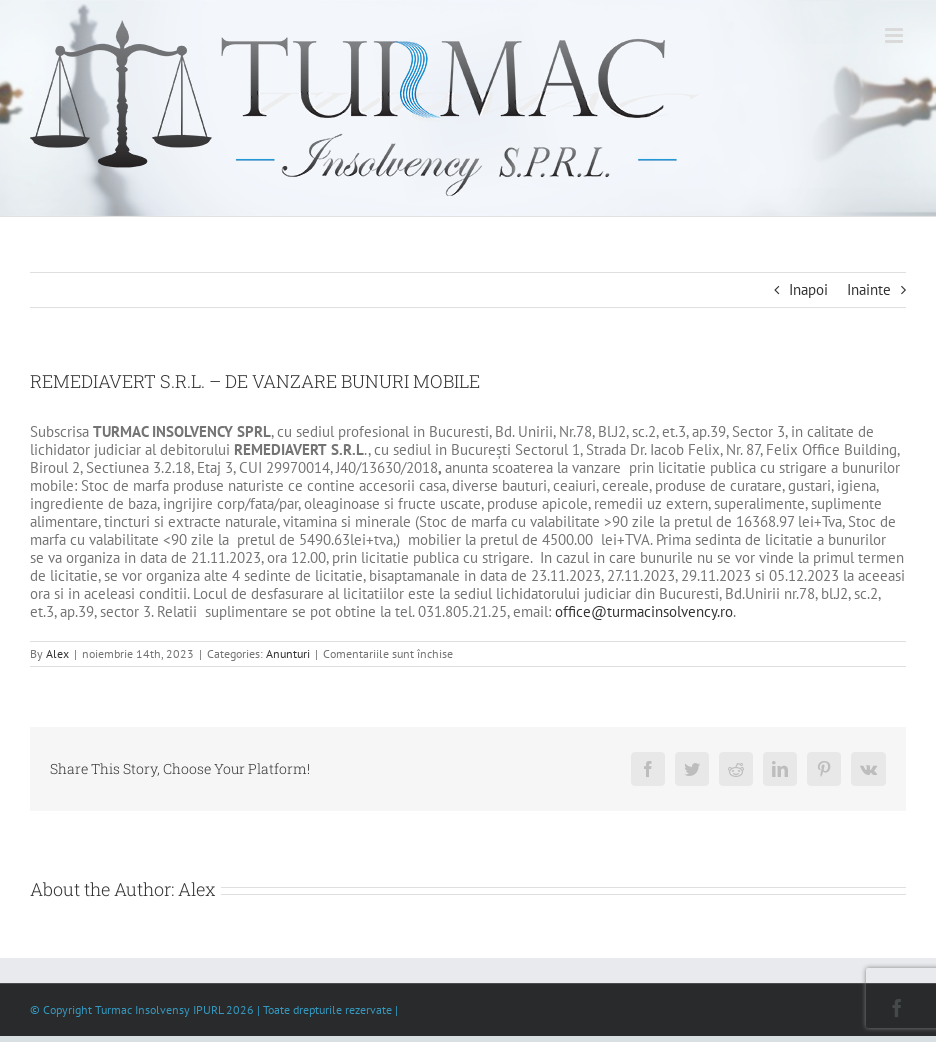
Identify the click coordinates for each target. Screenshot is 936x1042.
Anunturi (288, 653)
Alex (57, 653)
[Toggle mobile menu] (895, 35)
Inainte (869, 289)
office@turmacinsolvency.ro (644, 611)
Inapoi (808, 289)
